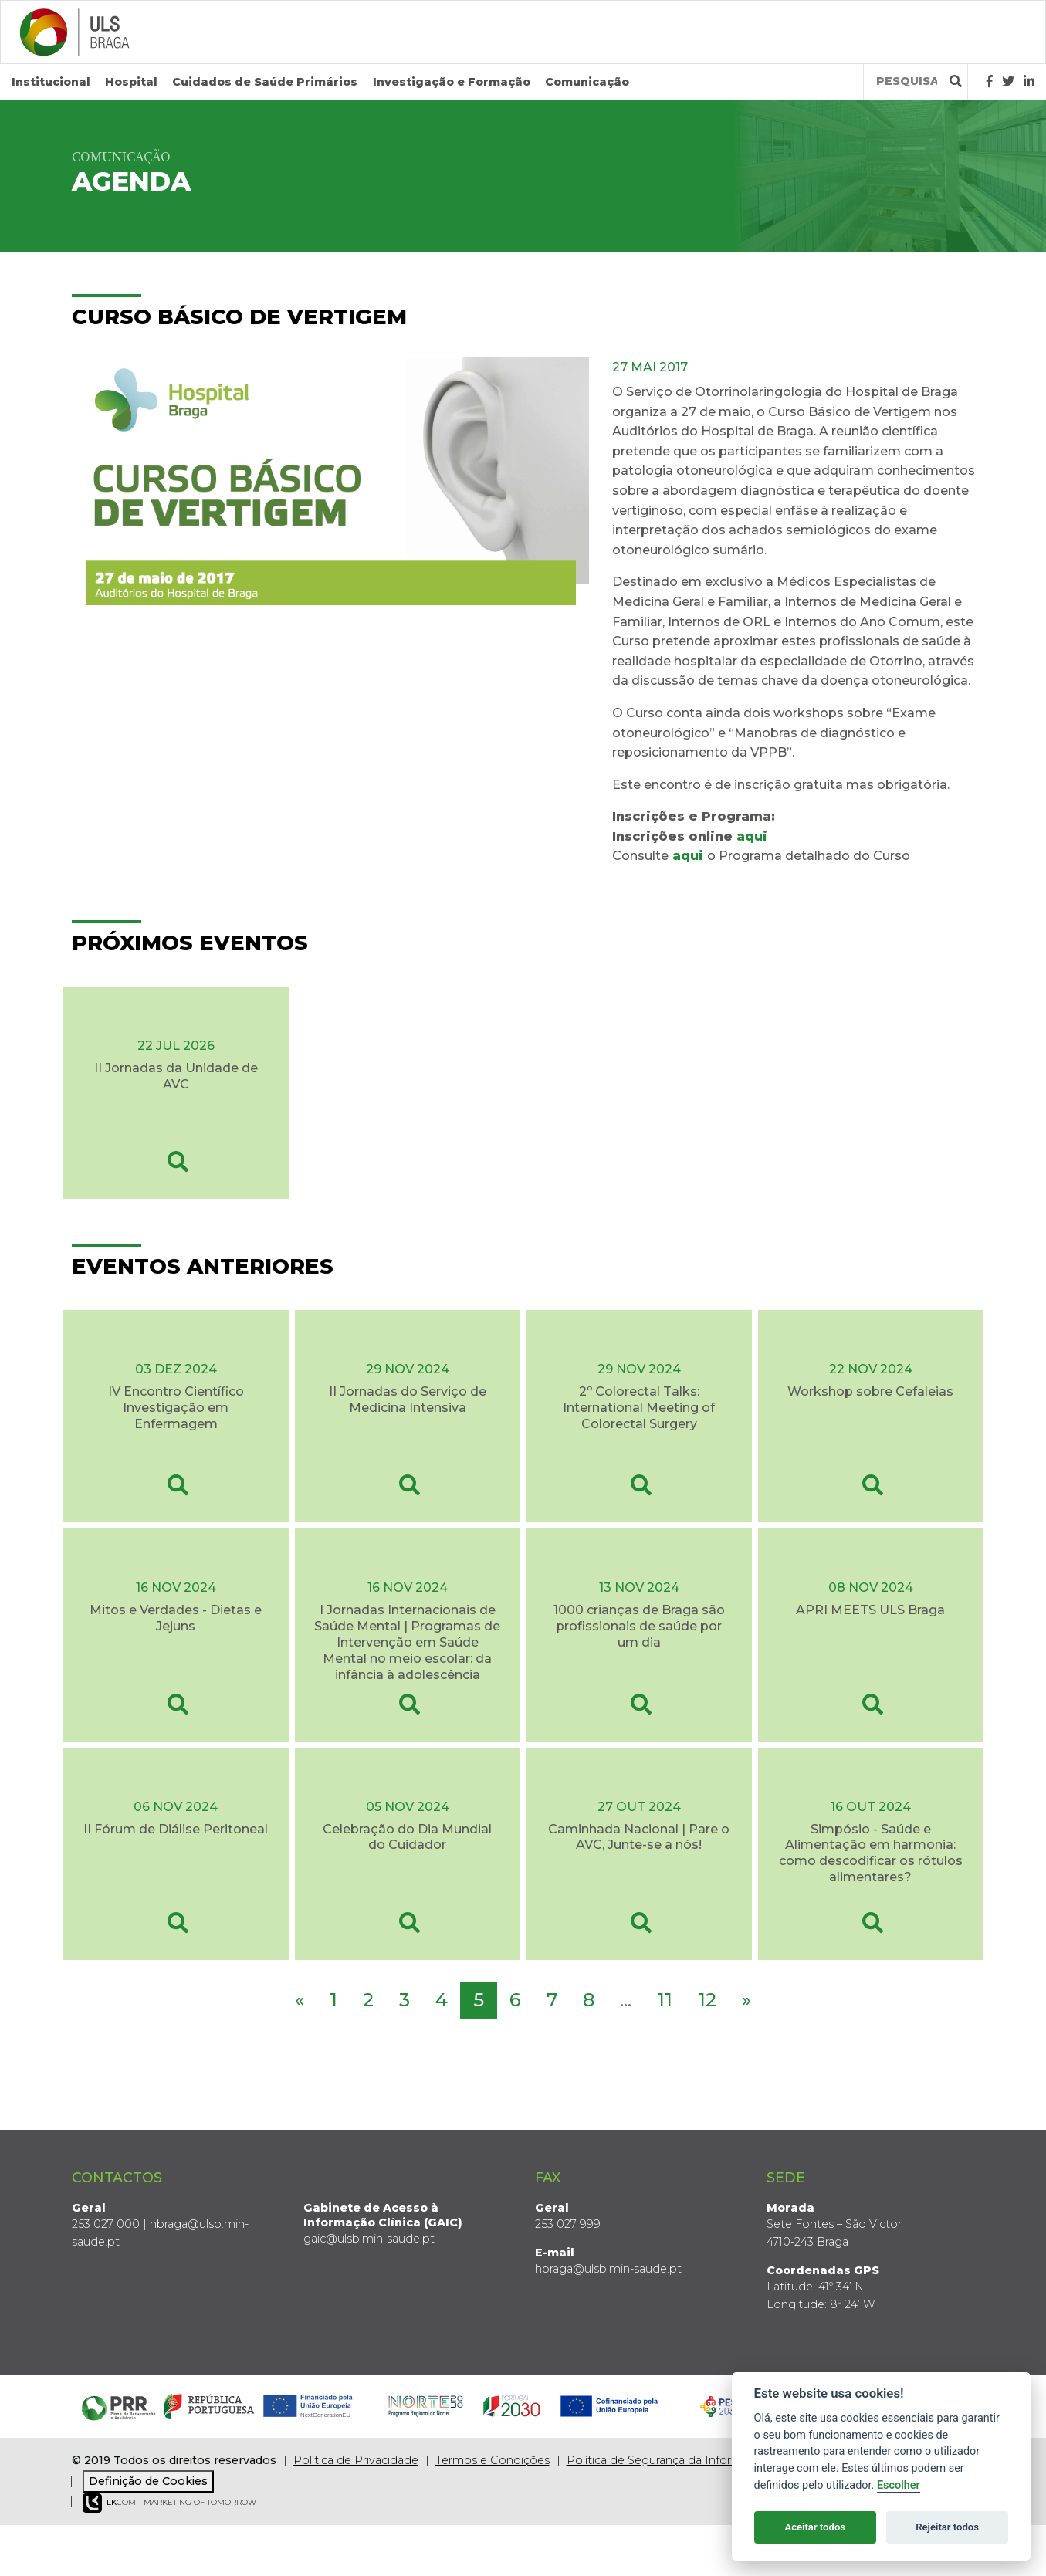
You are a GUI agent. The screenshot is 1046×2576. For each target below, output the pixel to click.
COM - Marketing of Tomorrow (169, 2503)
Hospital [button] (131, 82)
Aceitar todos (814, 2527)
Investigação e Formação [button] (451, 82)
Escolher (898, 2485)
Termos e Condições (492, 2460)
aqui (751, 836)
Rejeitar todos (947, 2527)
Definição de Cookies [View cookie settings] (148, 2481)
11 (664, 2000)
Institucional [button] (51, 82)
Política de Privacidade (355, 2460)
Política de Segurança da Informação (668, 2460)
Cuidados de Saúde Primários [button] (264, 82)
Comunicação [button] (587, 82)
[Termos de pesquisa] (906, 81)
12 (707, 2000)
